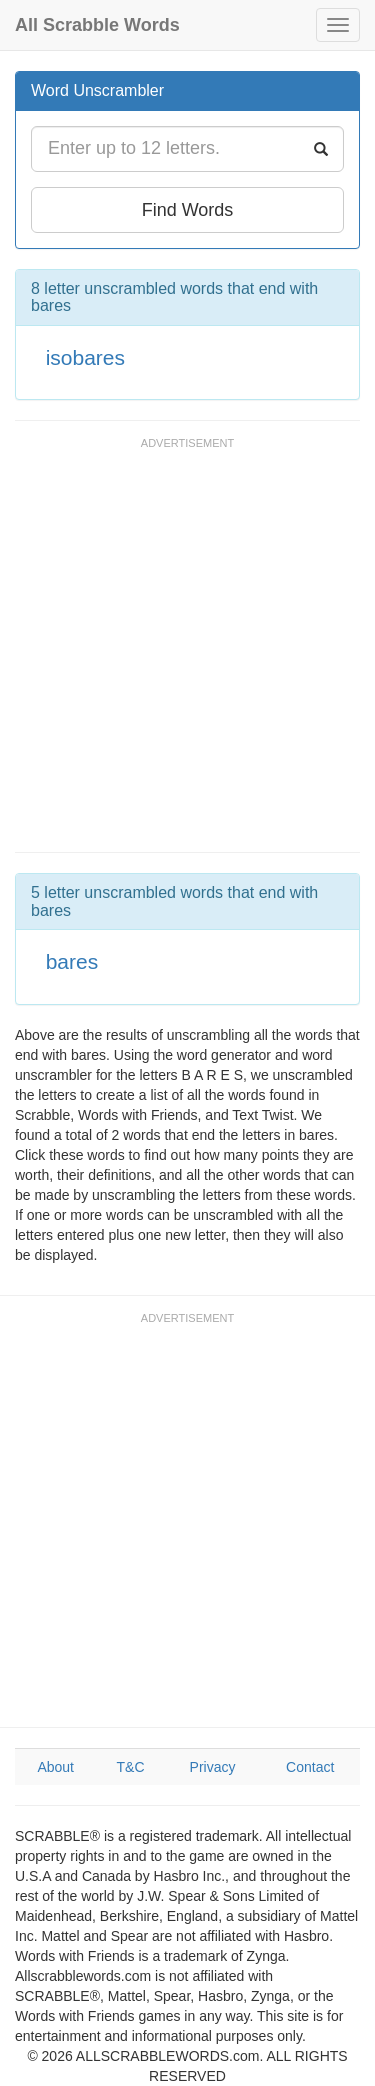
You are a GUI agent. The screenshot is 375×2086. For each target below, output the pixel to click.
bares (72, 961)
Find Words (188, 210)
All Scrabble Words (97, 25)
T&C (131, 1767)
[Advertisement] (187, 654)
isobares (85, 357)
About (55, 1767)
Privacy (213, 1767)
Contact (310, 1767)
